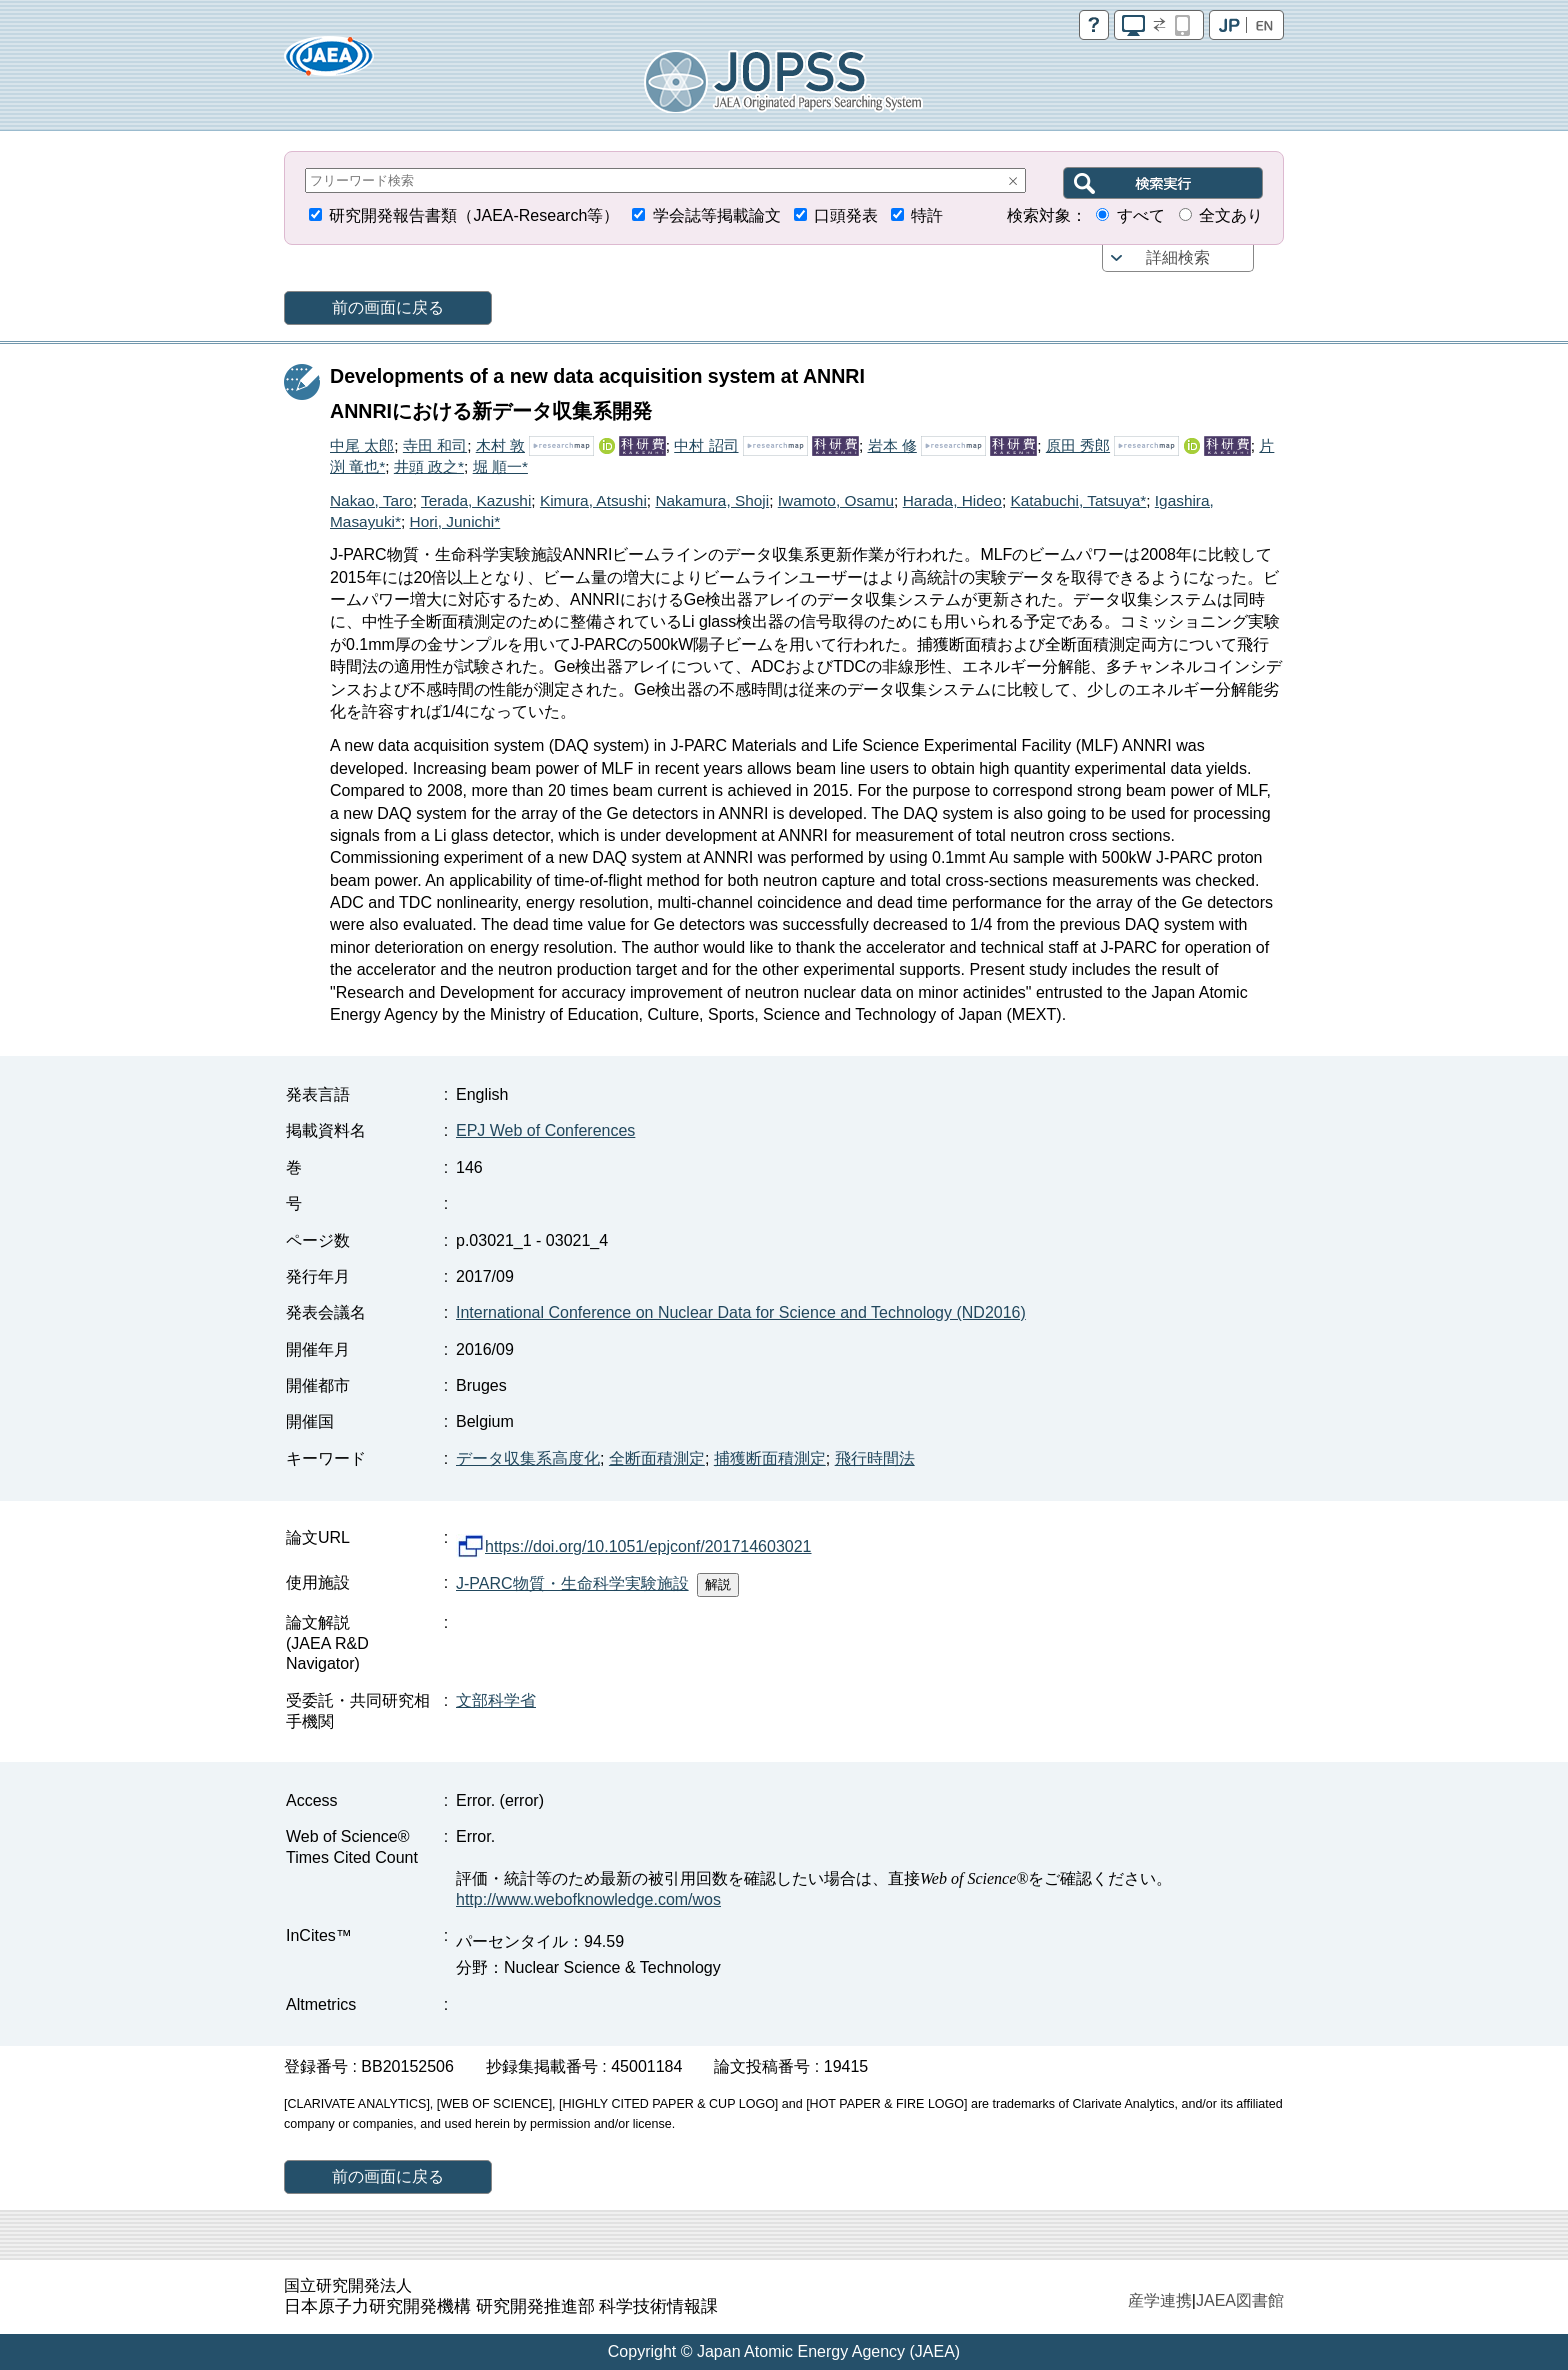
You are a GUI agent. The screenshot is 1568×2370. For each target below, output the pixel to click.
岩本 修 (892, 445)
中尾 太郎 (362, 445)
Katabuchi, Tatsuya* (1078, 500)
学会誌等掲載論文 (717, 215)
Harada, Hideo (952, 500)
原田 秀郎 (1078, 445)
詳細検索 (1178, 257)
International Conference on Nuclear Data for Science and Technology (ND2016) (741, 1312)
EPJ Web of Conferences (545, 1130)
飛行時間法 (875, 1458)
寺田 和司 (435, 445)
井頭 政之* (429, 466)
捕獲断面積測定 (770, 1458)
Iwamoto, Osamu (836, 500)
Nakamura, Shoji (712, 500)
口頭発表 (846, 215)
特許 (927, 215)
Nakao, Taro (371, 500)
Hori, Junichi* (455, 521)
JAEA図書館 (1240, 2300)
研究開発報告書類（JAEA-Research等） (474, 215)
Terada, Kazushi (476, 500)
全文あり (1231, 215)
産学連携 (1160, 2300)
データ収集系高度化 (528, 1458)
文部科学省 (496, 1700)
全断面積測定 (657, 1458)
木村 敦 (500, 445)
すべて (1141, 215)
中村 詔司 (706, 445)
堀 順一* (500, 466)
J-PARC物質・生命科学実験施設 (572, 1583)
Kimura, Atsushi (593, 500)
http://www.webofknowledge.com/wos (588, 1899)
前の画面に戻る (388, 307)
